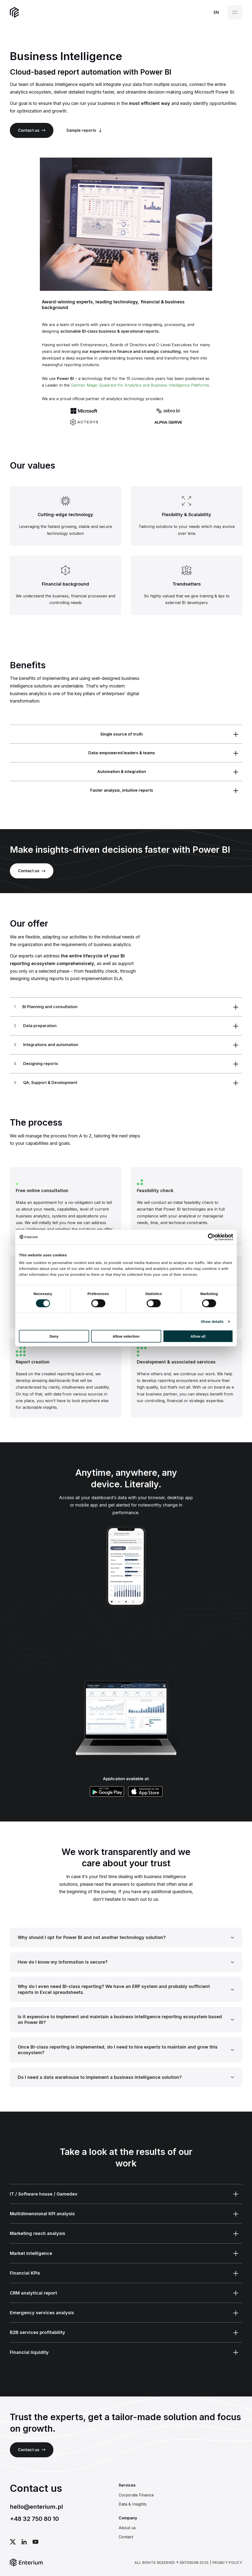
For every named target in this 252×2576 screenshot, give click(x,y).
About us (127, 2527)
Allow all (197, 1336)
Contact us (31, 130)
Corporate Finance (136, 2495)
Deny (54, 1336)
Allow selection (125, 1336)
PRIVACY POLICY (227, 2562)
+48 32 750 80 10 (34, 2518)
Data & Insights (132, 2504)
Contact (126, 2536)
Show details (212, 1321)
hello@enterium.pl (36, 2506)
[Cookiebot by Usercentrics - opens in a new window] (211, 1237)
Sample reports (84, 130)
